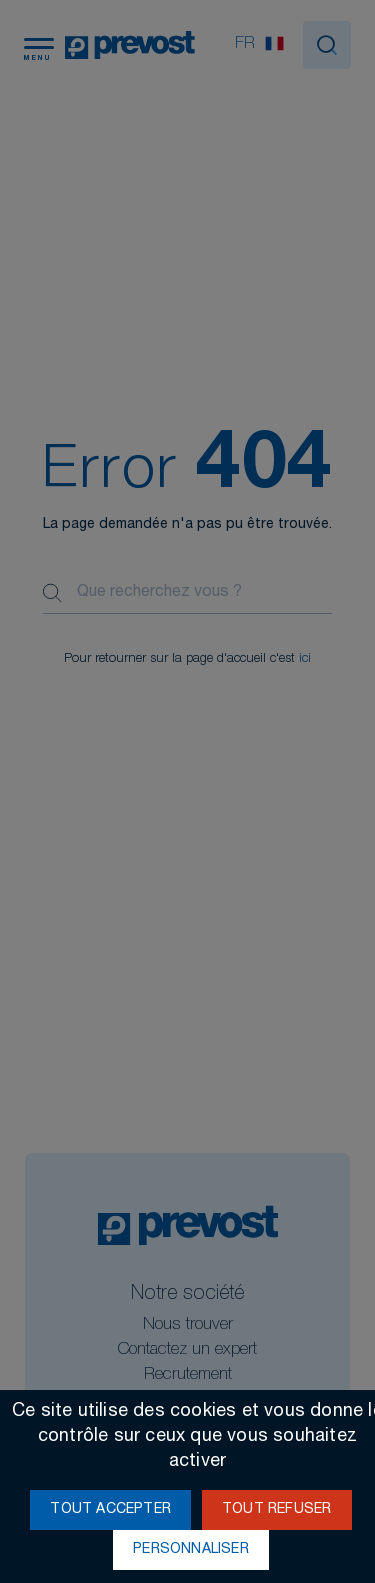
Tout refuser (276, 1510)
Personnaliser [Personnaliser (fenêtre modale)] (191, 1550)
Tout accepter (110, 1510)
